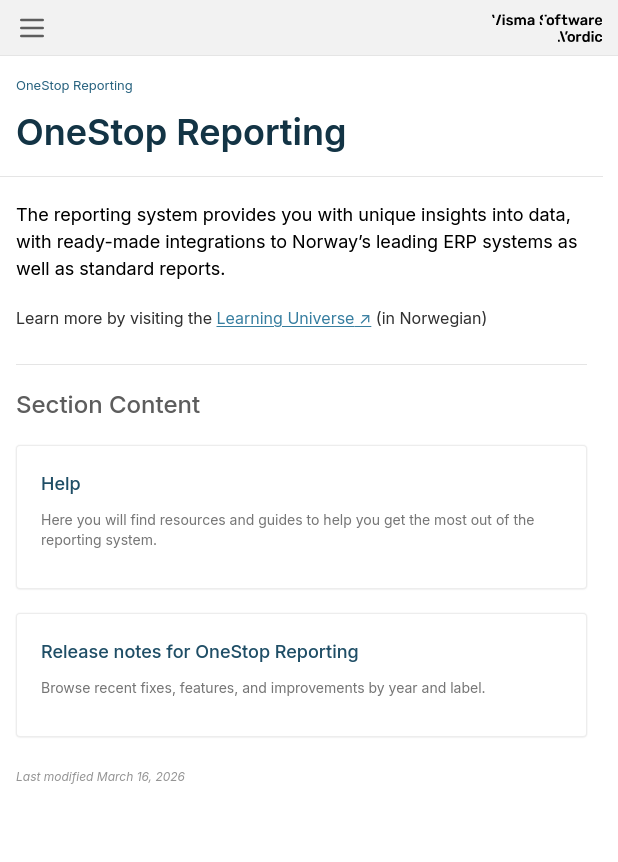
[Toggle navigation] (32, 28)
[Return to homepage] (547, 28)
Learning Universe (286, 318)
